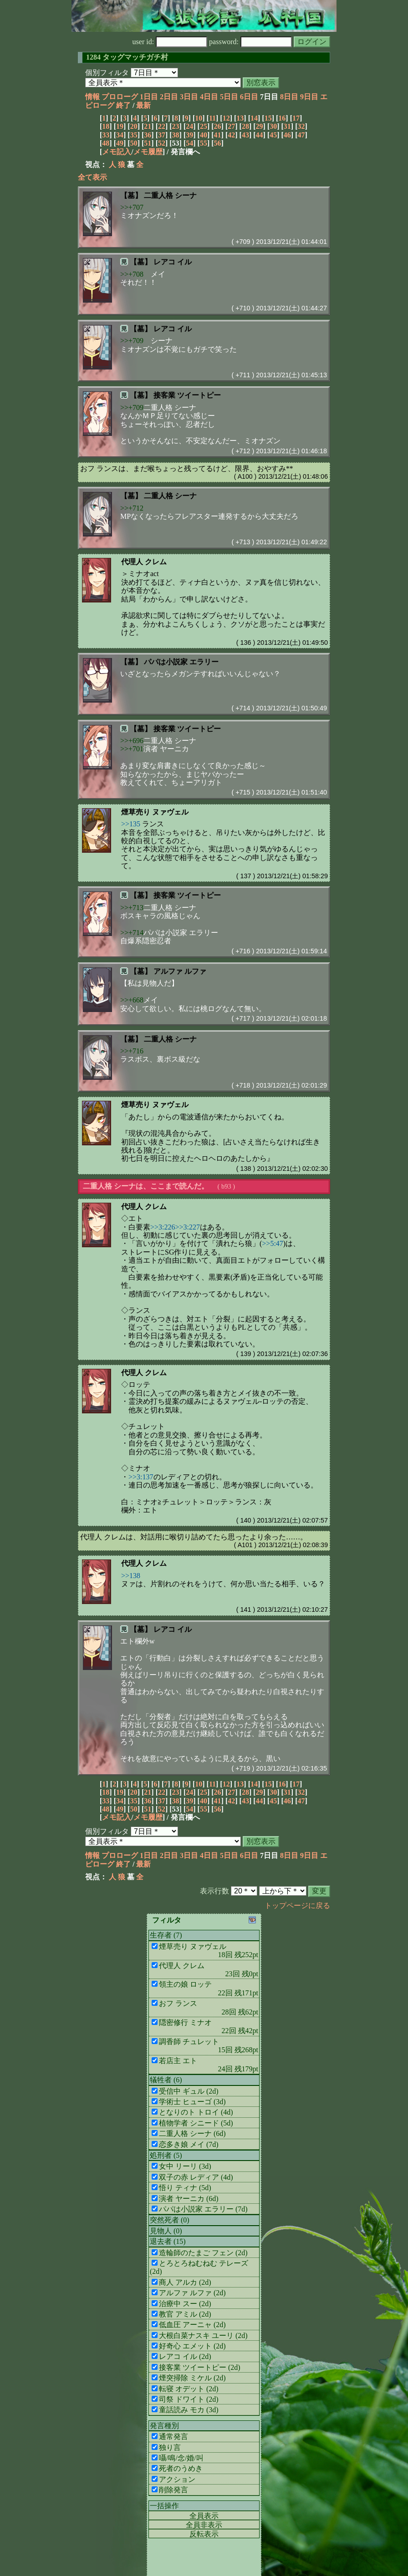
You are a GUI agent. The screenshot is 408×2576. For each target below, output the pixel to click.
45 (273, 135)
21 (147, 126)
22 (161, 126)
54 (189, 143)
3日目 (189, 97)
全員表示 (204, 2516)
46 (287, 135)
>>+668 (131, 1000)
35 (134, 135)
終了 (123, 105)
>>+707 (131, 207)
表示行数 (214, 1891)
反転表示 (204, 2534)
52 (161, 143)
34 (119, 135)
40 (203, 135)
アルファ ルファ (179, 971)
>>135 (130, 824)
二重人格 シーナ (170, 195)
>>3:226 (162, 1227)
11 (212, 118)
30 (273, 126)
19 (119, 126)
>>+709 (131, 340)
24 (189, 126)
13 (240, 118)
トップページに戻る (297, 1905)
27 (231, 126)
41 (217, 135)
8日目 (289, 97)
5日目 (229, 97)
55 (203, 143)
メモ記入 (116, 152)
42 (231, 135)
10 (198, 118)
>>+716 (131, 1051)
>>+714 (131, 932)
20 (134, 126)
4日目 (209, 97)
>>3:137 (140, 1477)
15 (268, 118)
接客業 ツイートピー (187, 395)
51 (147, 143)
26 (217, 126)
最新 (143, 105)
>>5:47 (272, 1243)
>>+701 (131, 749)
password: (250, 42)
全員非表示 (204, 2525)
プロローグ (120, 97)
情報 (92, 97)
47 (301, 135)
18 (105, 126)
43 (245, 135)
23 (175, 126)
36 (147, 135)
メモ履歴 (148, 152)
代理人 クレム (144, 562)
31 (287, 126)
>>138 (130, 1575)
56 (217, 143)
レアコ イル (172, 262)
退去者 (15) (168, 2241)
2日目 (169, 97)
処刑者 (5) (166, 2155)
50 (134, 143)
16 (282, 118)
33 (105, 135)
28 (245, 126)
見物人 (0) (166, 2231)
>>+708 (131, 274)
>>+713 (131, 907)
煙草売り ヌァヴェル (155, 812)
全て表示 (92, 177)
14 (254, 118)
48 (105, 143)
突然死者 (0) (169, 2220)
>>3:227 (187, 1227)
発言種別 (164, 2425)
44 (259, 135)
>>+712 (131, 508)
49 (119, 143)
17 (296, 118)
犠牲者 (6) (166, 2080)
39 (189, 135)
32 (301, 126)
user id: (170, 42)
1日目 (149, 97)
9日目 (309, 97)
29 (259, 126)
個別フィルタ (107, 72)
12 (226, 118)
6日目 (249, 97)
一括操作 (164, 2506)
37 (161, 135)
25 (203, 126)
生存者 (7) (166, 1935)
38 (175, 135)
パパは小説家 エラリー (181, 662)
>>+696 (131, 740)
